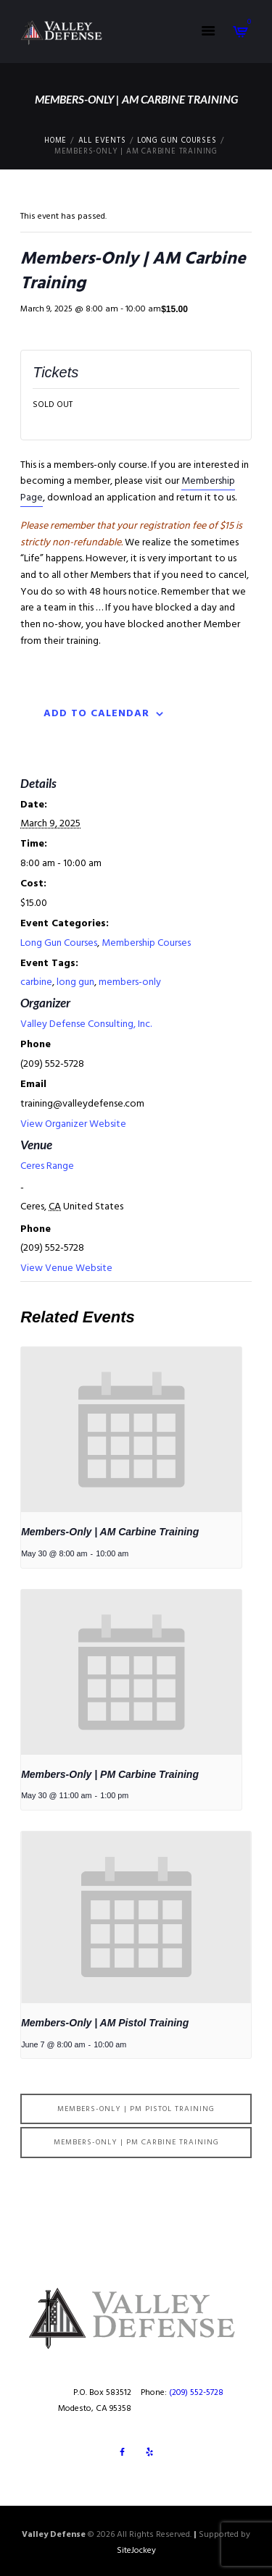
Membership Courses (146, 943)
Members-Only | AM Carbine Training (110, 1531)
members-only (130, 982)
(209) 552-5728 (196, 2393)
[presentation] (131, 1429)
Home (55, 141)
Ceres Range (47, 1166)
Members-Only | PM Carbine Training (110, 1774)
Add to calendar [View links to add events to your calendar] (96, 713)
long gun (75, 982)
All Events (102, 141)
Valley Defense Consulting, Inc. (86, 1024)
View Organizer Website (73, 1124)
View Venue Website (66, 1268)
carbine (36, 982)
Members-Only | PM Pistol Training (136, 2109)
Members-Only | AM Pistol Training (105, 2023)
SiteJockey (136, 2550)
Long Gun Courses (177, 141)
